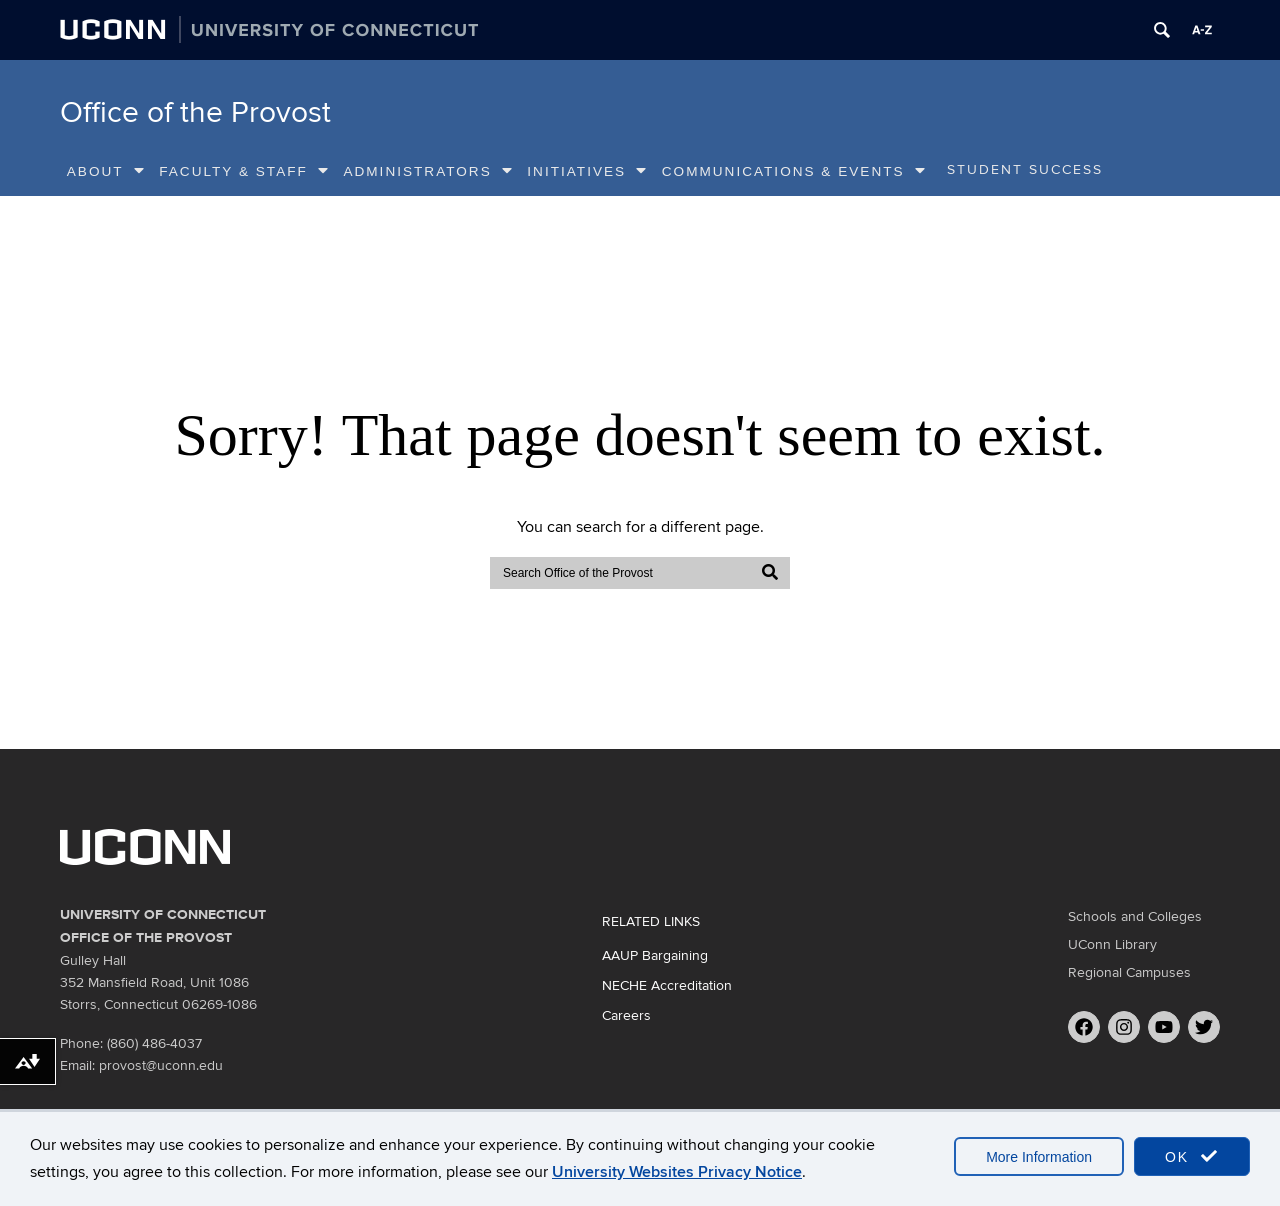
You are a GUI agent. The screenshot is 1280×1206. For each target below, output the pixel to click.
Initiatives (587, 171)
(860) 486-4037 (154, 1043)
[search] (621, 573)
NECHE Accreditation (667, 985)
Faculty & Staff (244, 171)
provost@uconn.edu (161, 1065)
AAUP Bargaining (655, 955)
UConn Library (1112, 944)
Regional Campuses (1129, 972)
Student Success (1025, 170)
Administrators (428, 171)
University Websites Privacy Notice (677, 1172)
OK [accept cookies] (1192, 1156)
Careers (626, 1015)
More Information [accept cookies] (1039, 1157)
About (106, 171)
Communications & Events (794, 171)
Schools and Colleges (1135, 916)
